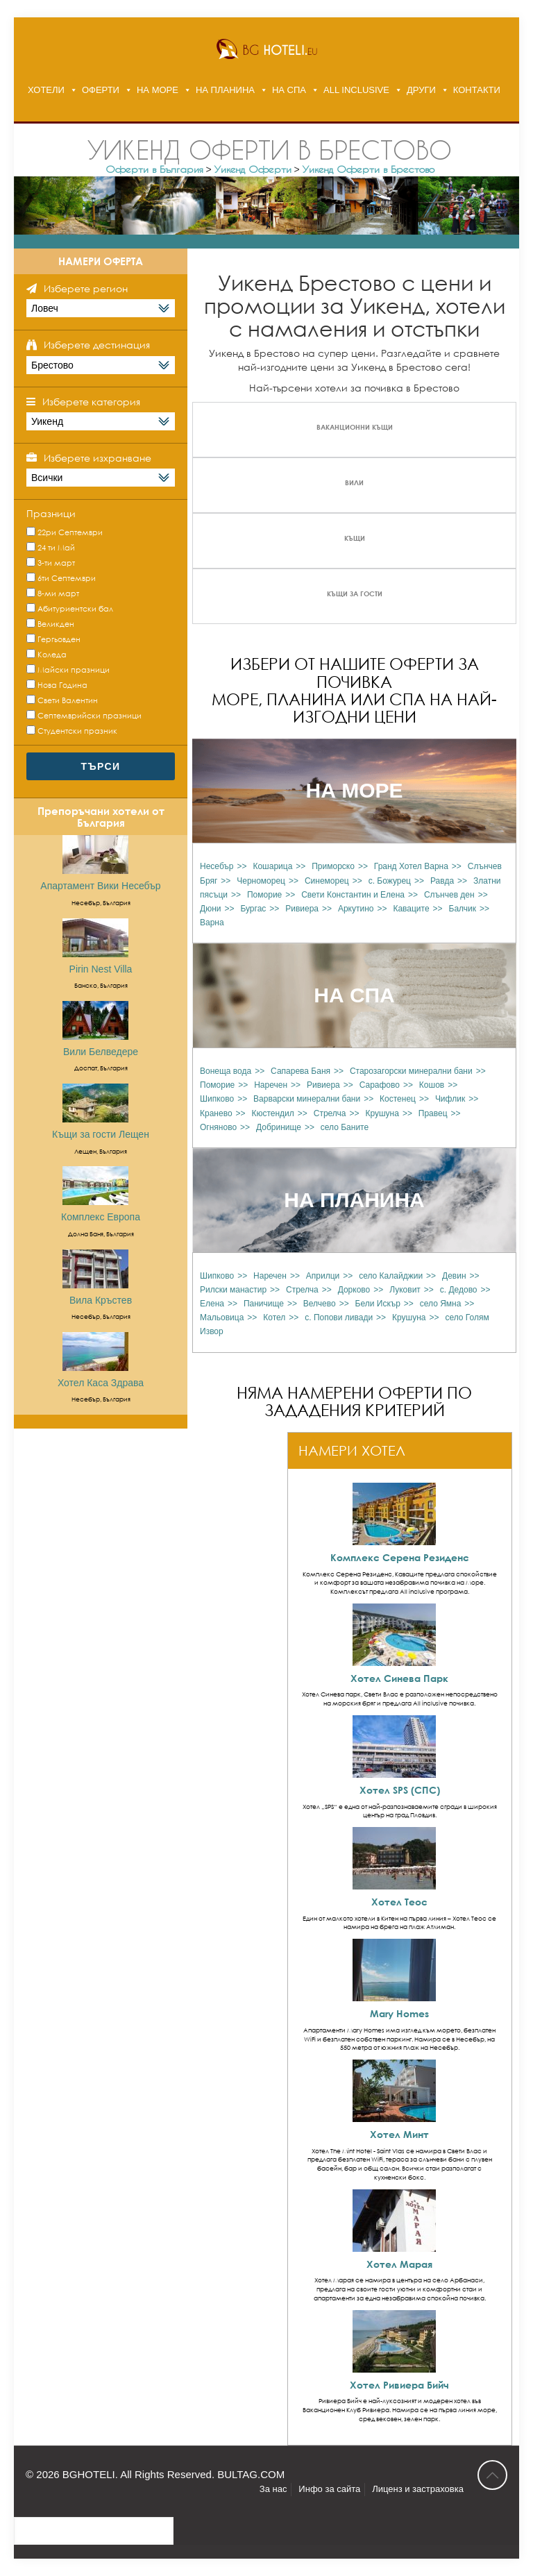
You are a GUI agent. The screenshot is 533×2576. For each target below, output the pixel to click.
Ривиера (302, 909)
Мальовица (222, 1317)
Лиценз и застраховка (418, 2489)
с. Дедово (458, 1290)
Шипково (217, 1099)
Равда (442, 881)
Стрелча (330, 1113)
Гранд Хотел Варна (411, 866)
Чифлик (450, 1099)
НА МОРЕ (157, 90)
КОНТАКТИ (476, 90)
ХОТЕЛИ (46, 90)
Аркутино (356, 909)
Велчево (319, 1303)
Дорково (354, 1290)
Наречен (270, 1085)
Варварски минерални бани (306, 1099)
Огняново (218, 1127)
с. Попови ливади (339, 1317)
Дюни (210, 909)
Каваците (411, 909)
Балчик (463, 909)
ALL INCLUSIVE (356, 90)
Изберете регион (86, 288)
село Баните (345, 1127)
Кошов (431, 1085)
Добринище (278, 1127)
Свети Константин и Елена (353, 895)
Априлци (322, 1276)
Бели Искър (377, 1303)
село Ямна (441, 1303)
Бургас (253, 909)
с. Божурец (390, 881)
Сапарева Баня (300, 1071)
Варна (212, 922)
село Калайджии (391, 1276)
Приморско (333, 866)
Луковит (405, 1290)
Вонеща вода (225, 1071)
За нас (273, 2489)
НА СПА (289, 90)
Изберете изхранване (97, 457)
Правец (433, 1113)
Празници (51, 513)
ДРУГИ (421, 90)
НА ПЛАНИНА (225, 90)
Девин (454, 1276)
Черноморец (261, 881)
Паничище (264, 1303)
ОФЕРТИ (100, 90)
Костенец (398, 1099)
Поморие (264, 895)
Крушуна (381, 1113)
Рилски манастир (233, 1290)
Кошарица (272, 866)
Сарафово (379, 1085)
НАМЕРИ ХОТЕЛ (351, 1450)
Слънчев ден (449, 895)
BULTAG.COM (251, 2474)
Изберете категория (91, 401)
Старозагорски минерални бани (411, 1071)
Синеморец (327, 881)
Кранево (216, 1113)
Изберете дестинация (97, 344)
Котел (274, 1317)
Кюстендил (272, 1113)
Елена (212, 1303)
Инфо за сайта (329, 2489)
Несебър (217, 866)
